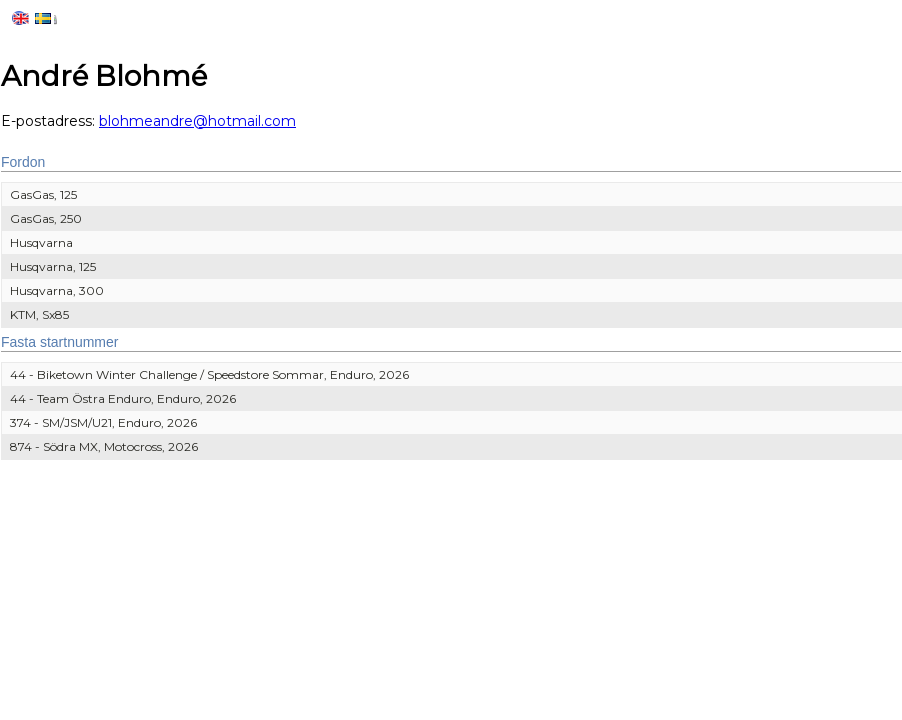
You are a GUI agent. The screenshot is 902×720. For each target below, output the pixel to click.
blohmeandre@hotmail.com (197, 121)
